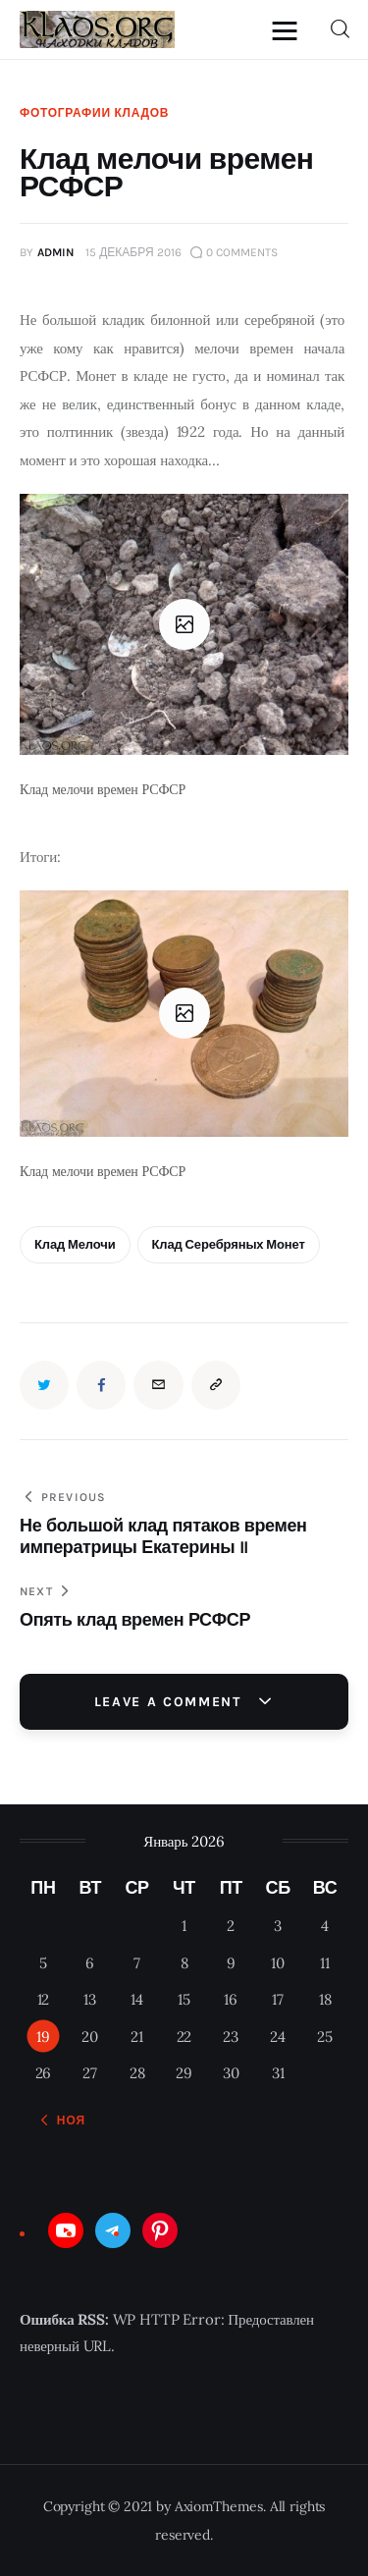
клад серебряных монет (228, 1244)
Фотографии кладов (94, 113)
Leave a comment (170, 1701)
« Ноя (65, 2120)
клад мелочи (75, 1244)
